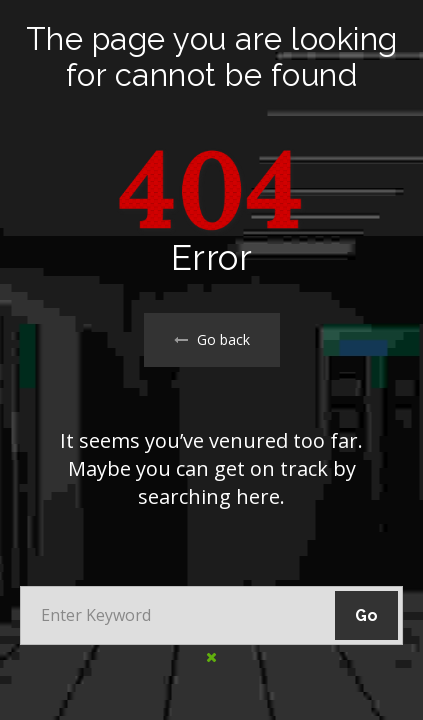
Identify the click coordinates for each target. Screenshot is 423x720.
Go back (212, 339)
